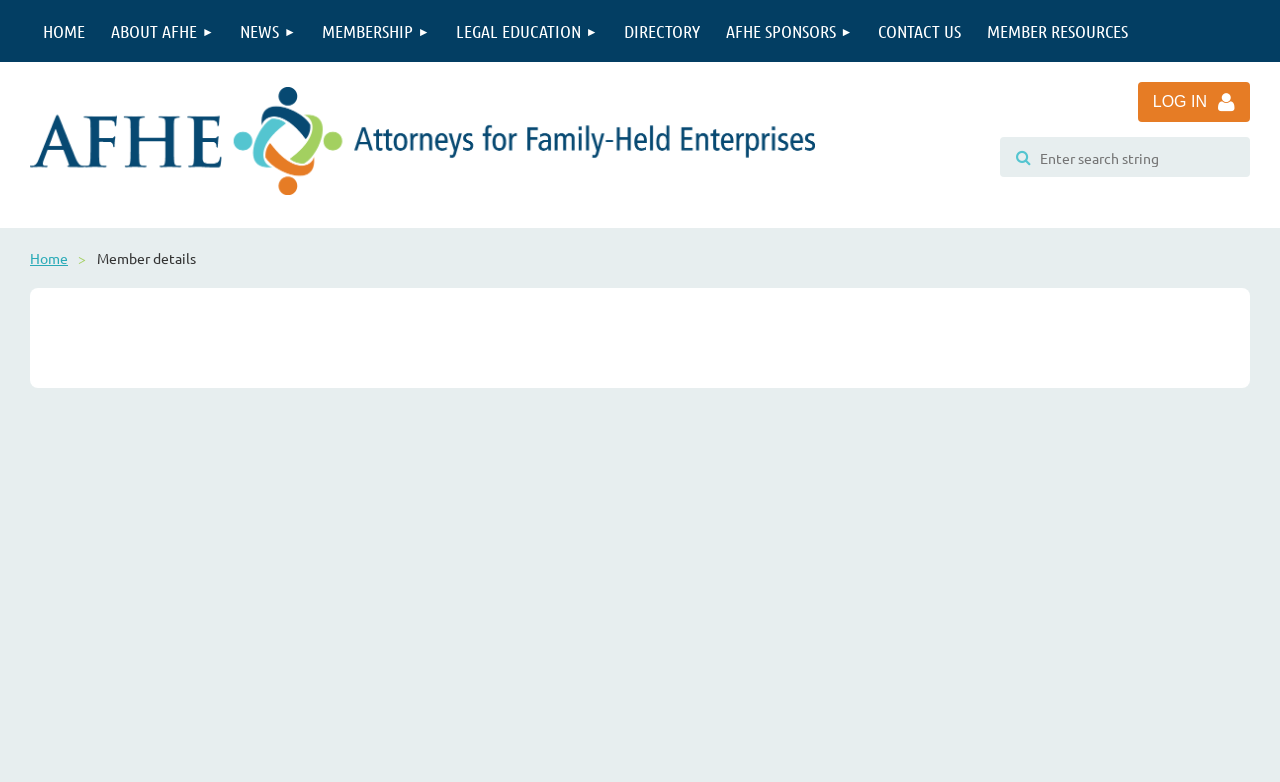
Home (49, 258)
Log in (1180, 101)
